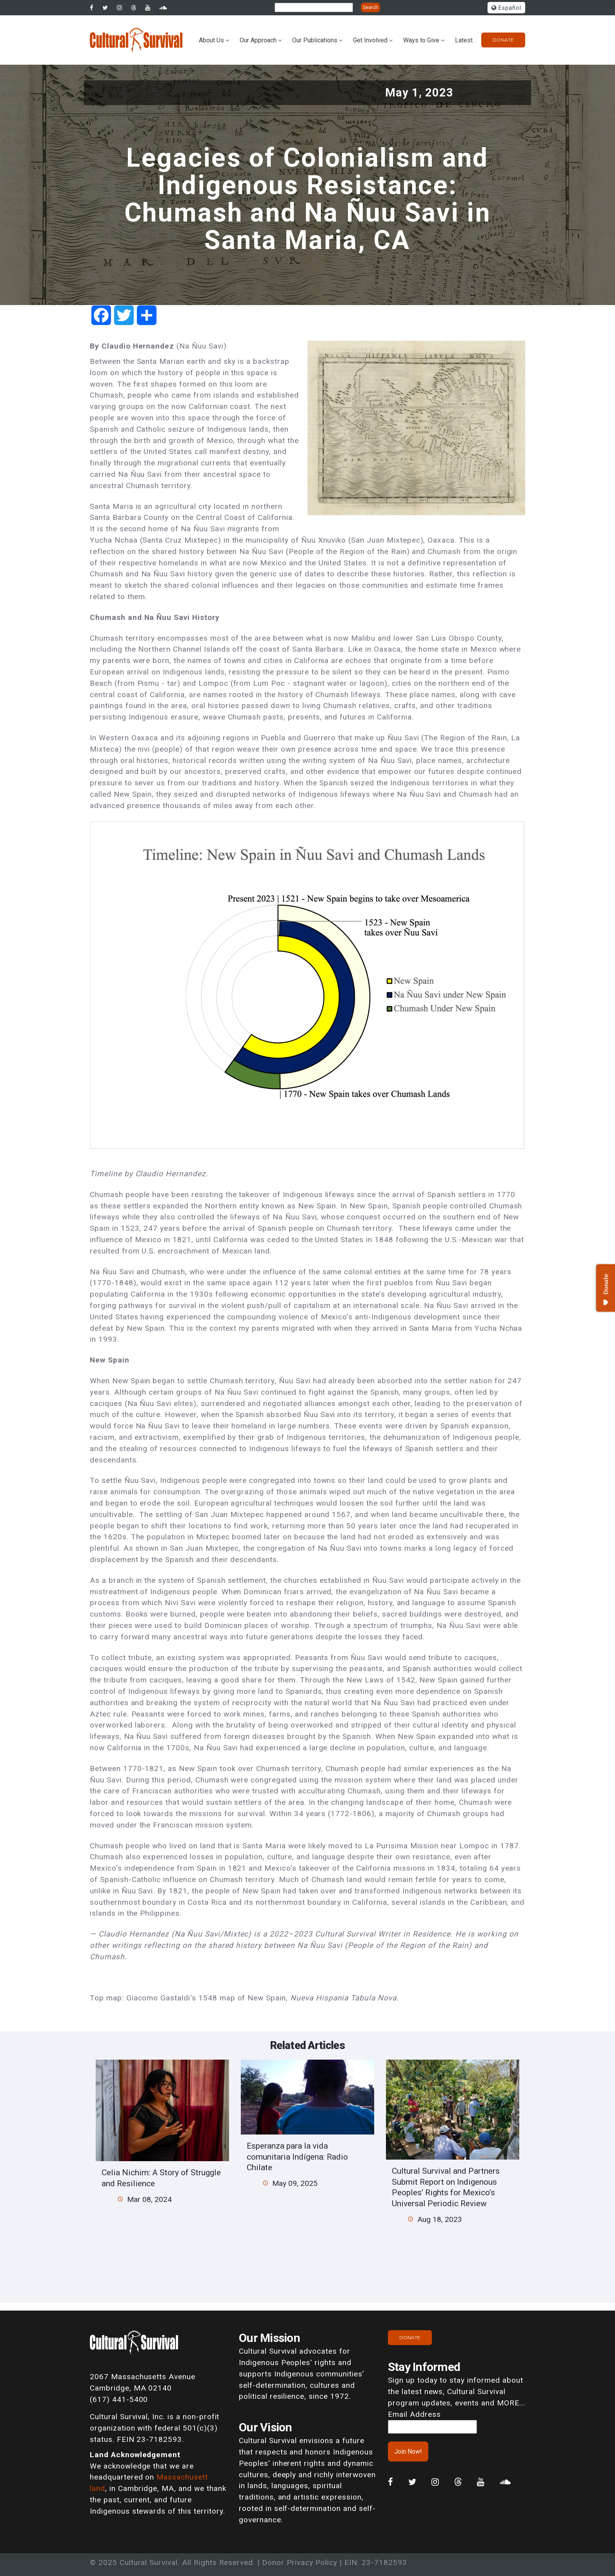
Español (506, 8)
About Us (211, 40)
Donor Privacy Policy (299, 2562)
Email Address (414, 2414)
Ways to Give (421, 40)
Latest (464, 40)
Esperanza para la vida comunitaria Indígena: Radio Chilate (297, 2156)
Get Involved (370, 40)
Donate (503, 40)
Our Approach (258, 40)
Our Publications (314, 40)
